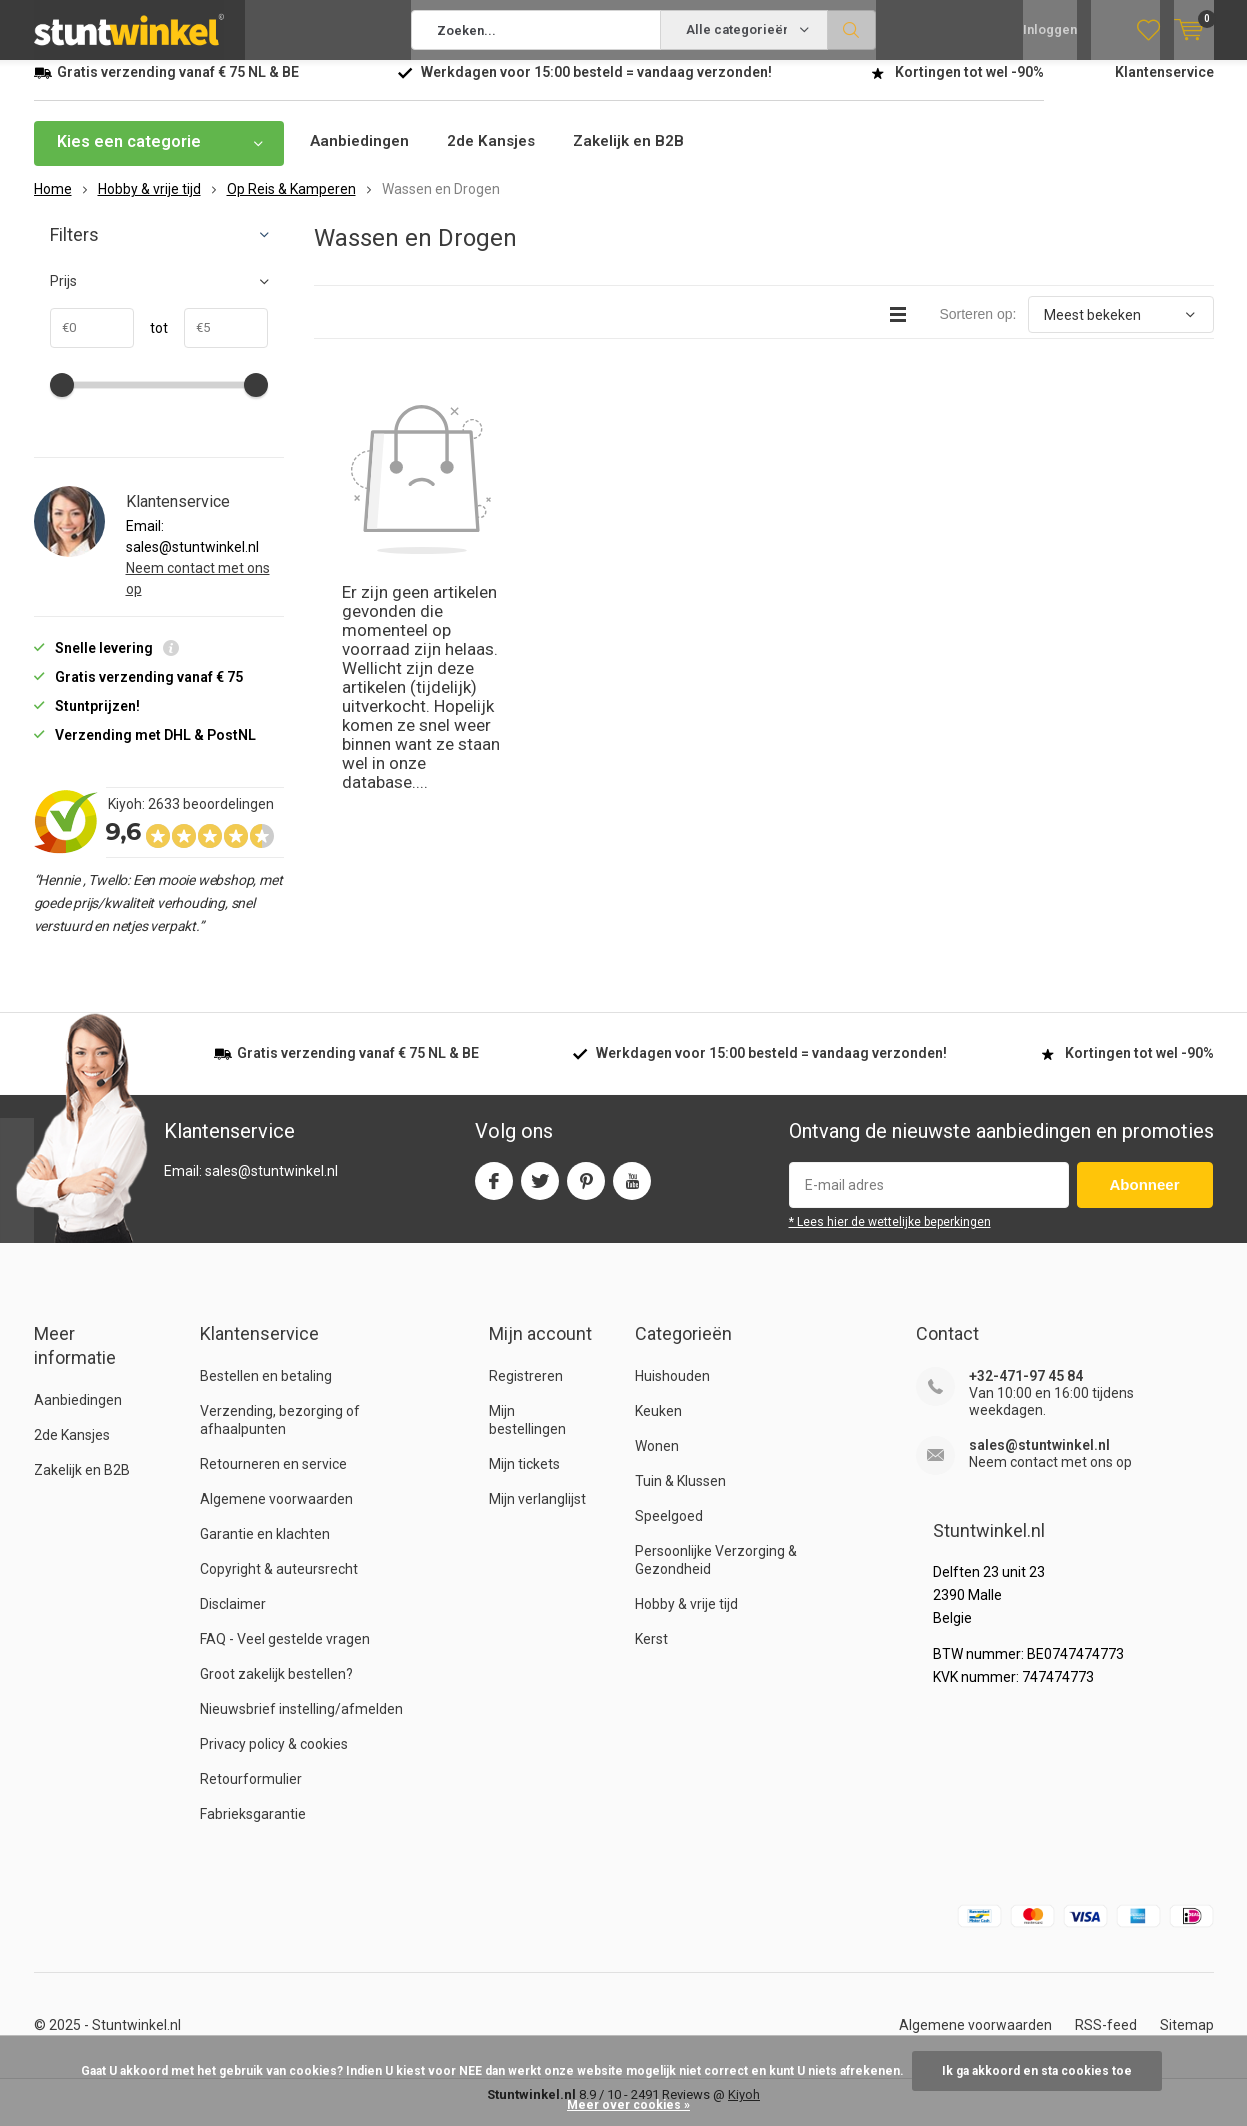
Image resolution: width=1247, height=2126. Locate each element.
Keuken (658, 1426)
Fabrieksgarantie (253, 1829)
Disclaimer (233, 1619)
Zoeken (852, 30)
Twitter (540, 1191)
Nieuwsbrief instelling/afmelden (301, 1724)
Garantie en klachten (265, 1549)
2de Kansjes (497, 156)
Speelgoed (669, 1531)
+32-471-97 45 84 (1026, 1391)
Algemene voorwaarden (276, 1514)
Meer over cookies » (628, 2105)
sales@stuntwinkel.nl (1039, 1460)
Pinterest (586, 1191)
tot (151, 343)
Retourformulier (251, 1794)
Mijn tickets (524, 1479)
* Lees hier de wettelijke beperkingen (890, 1237)
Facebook (494, 1191)
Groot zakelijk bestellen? (276, 1689)
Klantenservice (1164, 87)
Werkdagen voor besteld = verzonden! (596, 87)
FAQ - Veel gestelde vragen (285, 1654)
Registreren (526, 1391)
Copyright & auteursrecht (279, 1584)
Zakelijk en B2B (639, 156)
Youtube (632, 1191)
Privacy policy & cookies (274, 1759)
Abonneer (1145, 1199)
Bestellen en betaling (266, 1391)
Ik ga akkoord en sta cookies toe (1037, 2071)
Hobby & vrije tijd (686, 1619)
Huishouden (672, 1391)
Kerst (651, 1654)
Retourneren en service (273, 1479)
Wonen (657, 1461)
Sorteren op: (977, 329)
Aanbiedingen (361, 156)
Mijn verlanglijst (537, 1514)
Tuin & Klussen (680, 1496)
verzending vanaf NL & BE (178, 87)
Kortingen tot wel (969, 87)
